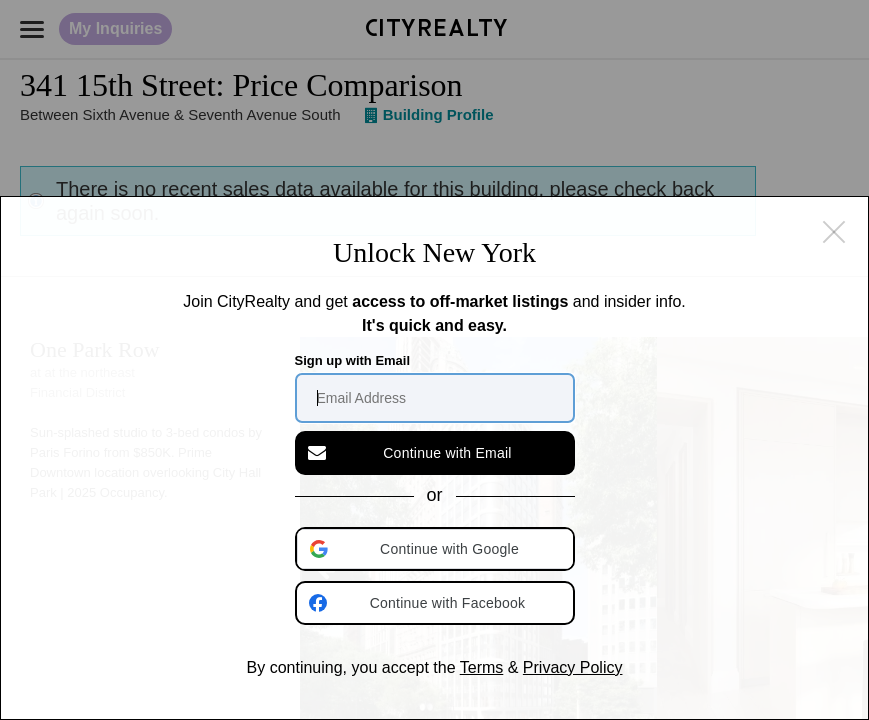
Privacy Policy (573, 667)
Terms (482, 667)
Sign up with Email (353, 360)
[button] (437, 549)
